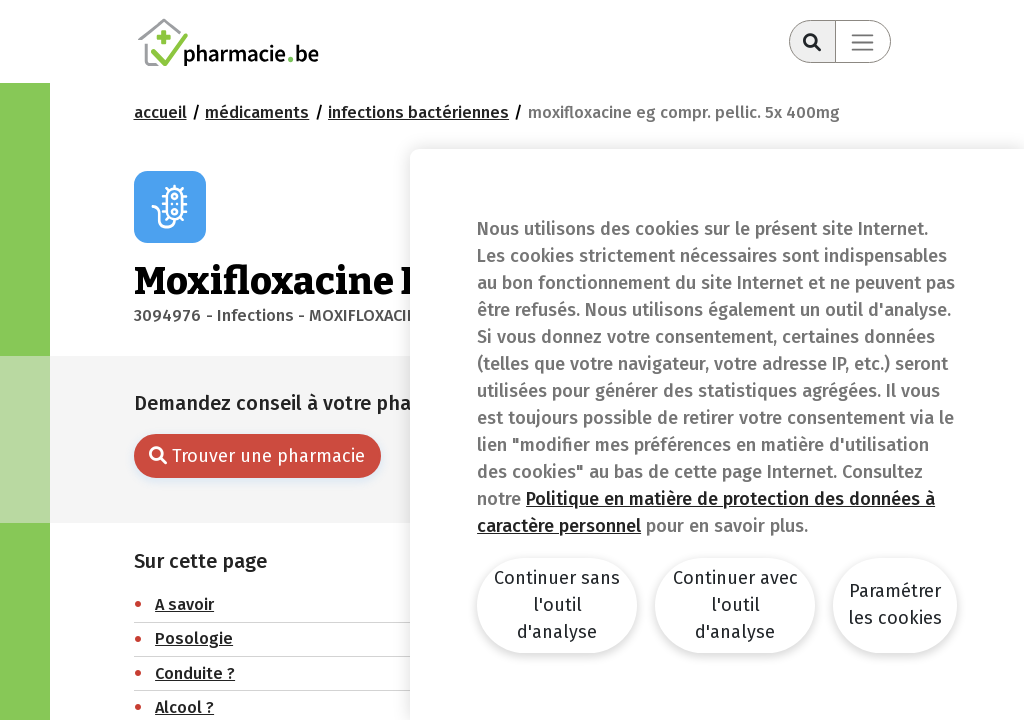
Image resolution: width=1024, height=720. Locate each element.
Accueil (160, 112)
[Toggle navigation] (863, 41)
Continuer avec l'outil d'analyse (735, 605)
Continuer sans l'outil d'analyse (557, 605)
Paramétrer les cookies (895, 604)
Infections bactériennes (418, 112)
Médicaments (257, 112)
